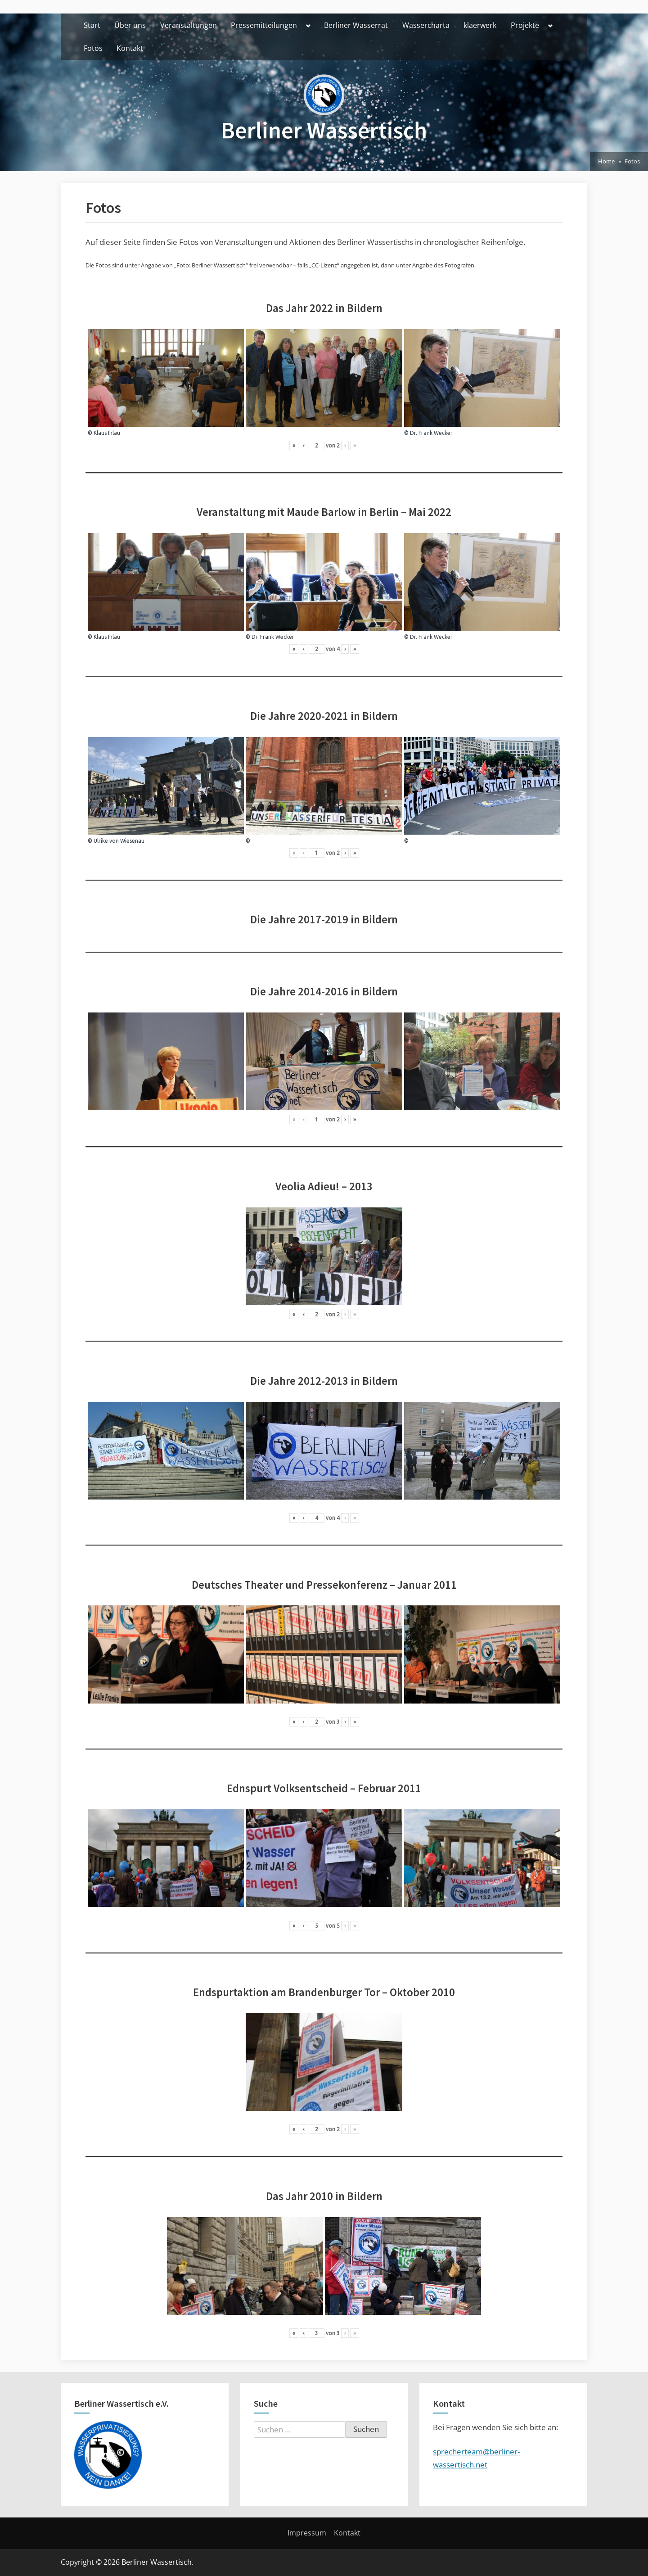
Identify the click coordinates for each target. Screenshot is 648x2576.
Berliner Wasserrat (356, 25)
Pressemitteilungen (264, 25)
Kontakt (130, 48)
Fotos (93, 48)
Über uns (130, 25)
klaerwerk (480, 25)
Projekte (525, 25)
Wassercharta (426, 25)
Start (92, 25)
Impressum (307, 2533)
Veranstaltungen (188, 25)
